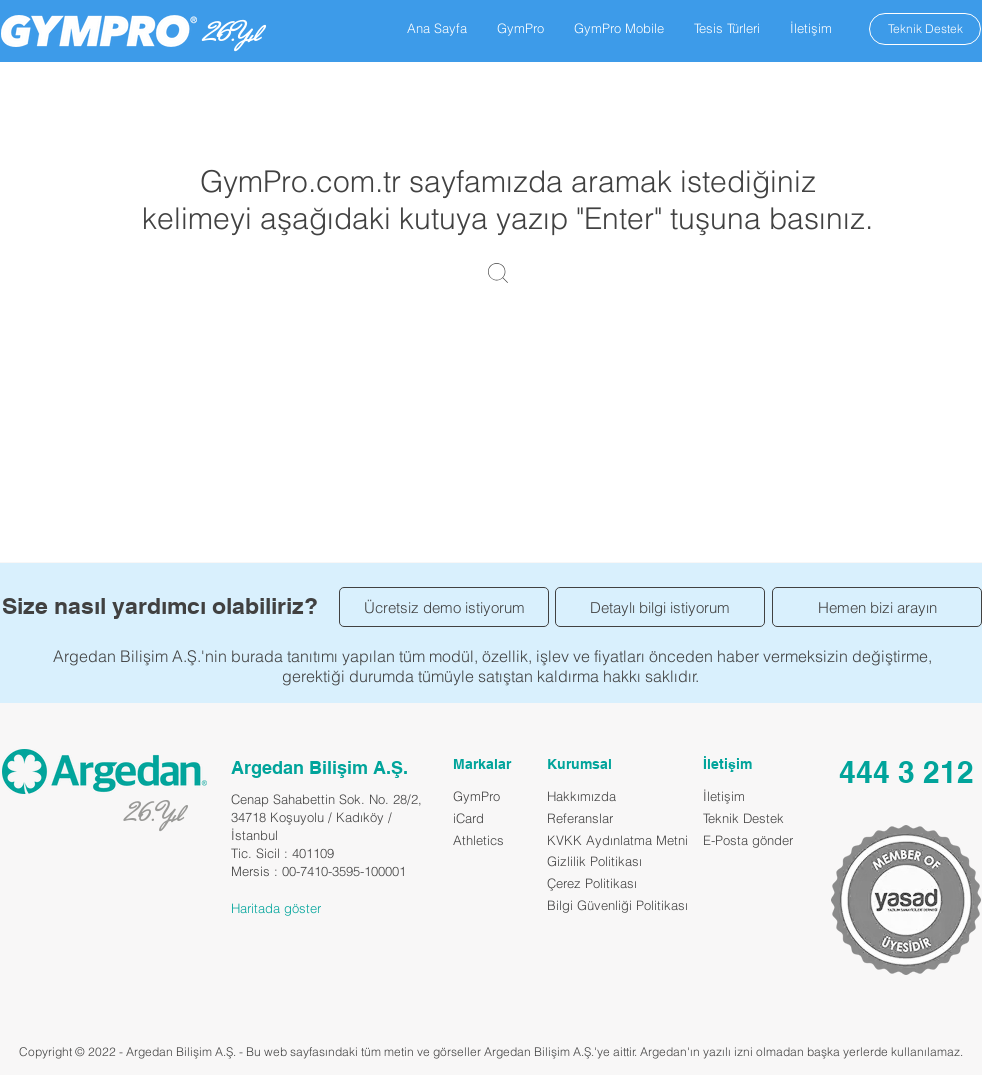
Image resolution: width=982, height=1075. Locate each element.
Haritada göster (276, 908)
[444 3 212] (906, 771)
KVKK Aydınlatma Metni (617, 840)
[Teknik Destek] (925, 29)
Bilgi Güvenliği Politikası (617, 905)
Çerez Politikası (592, 883)
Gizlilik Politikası (594, 861)
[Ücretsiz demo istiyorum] (444, 607)
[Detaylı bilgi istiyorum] (660, 607)
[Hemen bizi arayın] (877, 607)
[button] (520, 28)
